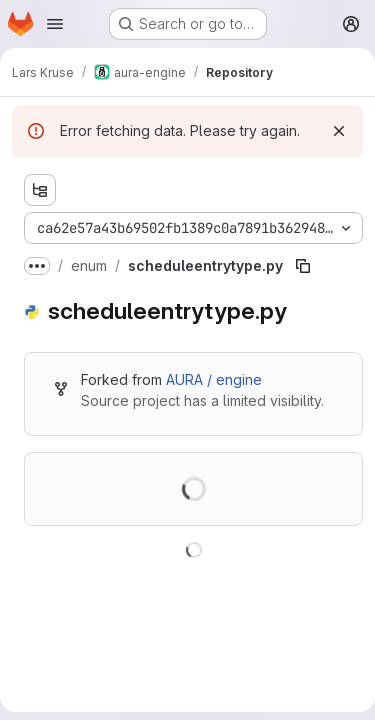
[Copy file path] (303, 266)
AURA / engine (214, 379)
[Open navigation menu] (55, 24)
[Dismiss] (339, 131)
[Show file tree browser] (40, 190)
